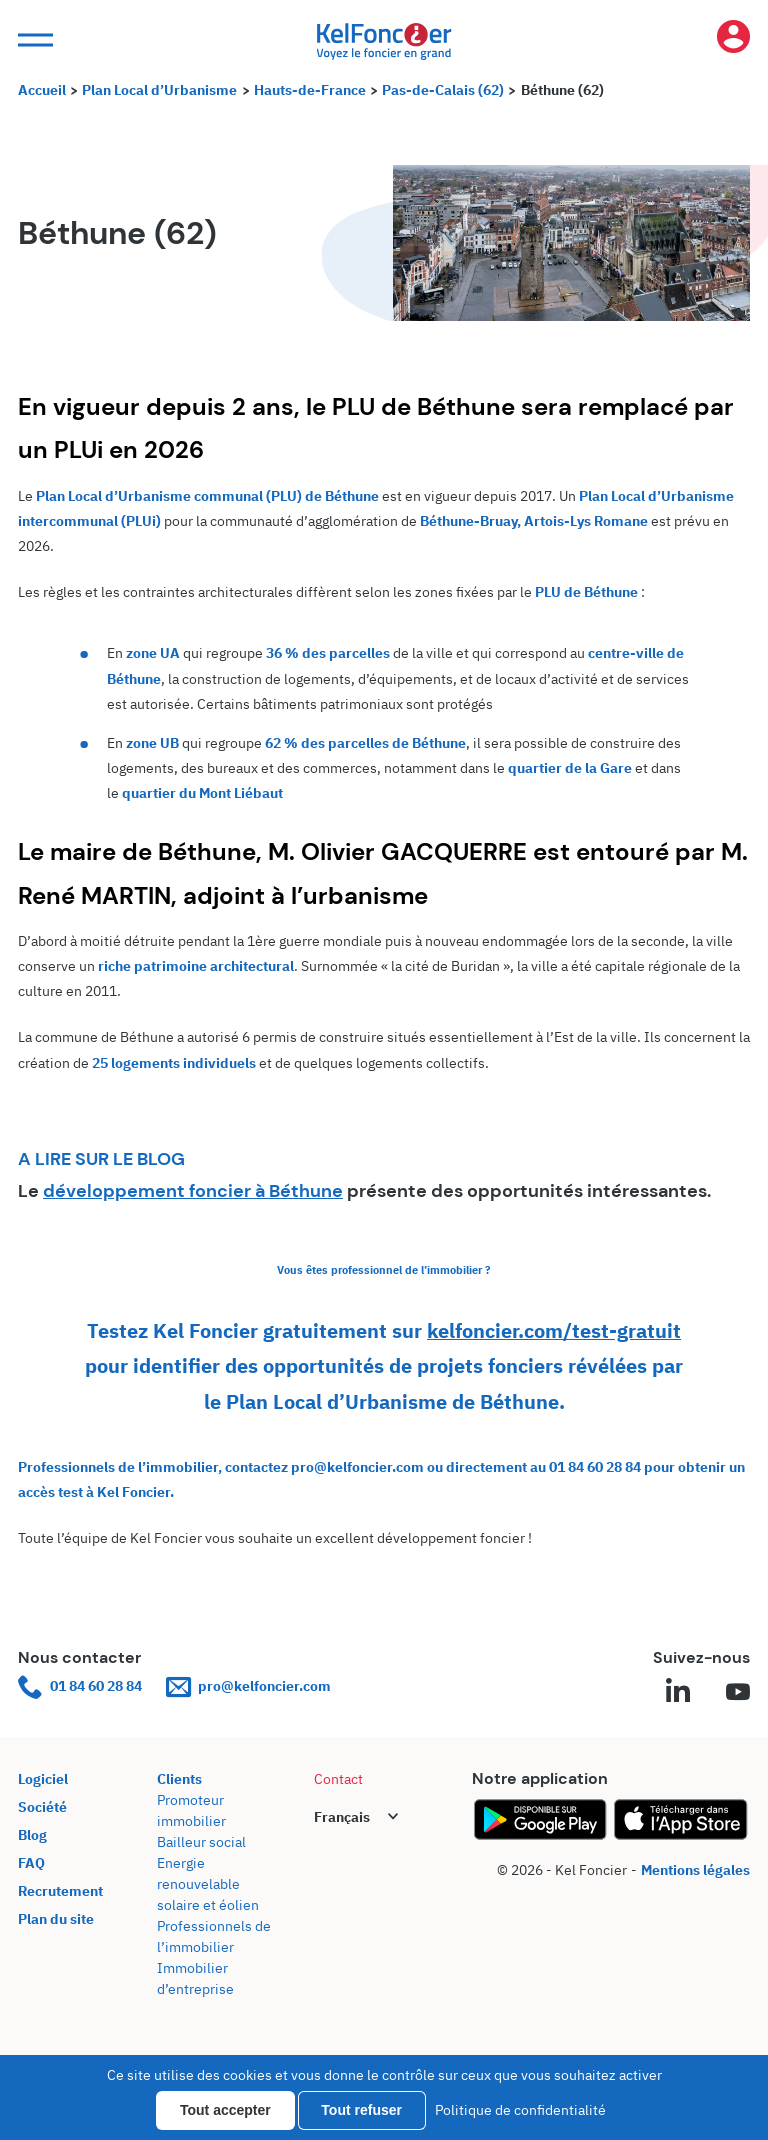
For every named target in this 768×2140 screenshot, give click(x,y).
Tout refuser (361, 2110)
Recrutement (60, 1891)
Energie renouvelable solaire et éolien (208, 1884)
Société (42, 1807)
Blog (32, 1835)
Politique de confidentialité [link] (520, 2110)
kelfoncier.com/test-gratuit (554, 1330)
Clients (179, 1779)
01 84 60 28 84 (80, 1686)
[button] (33, 40)
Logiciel (43, 1779)
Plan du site (56, 1919)
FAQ (31, 1863)
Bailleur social (201, 1842)
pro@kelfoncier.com (248, 1686)
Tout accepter (225, 2110)
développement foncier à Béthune (193, 1191)
